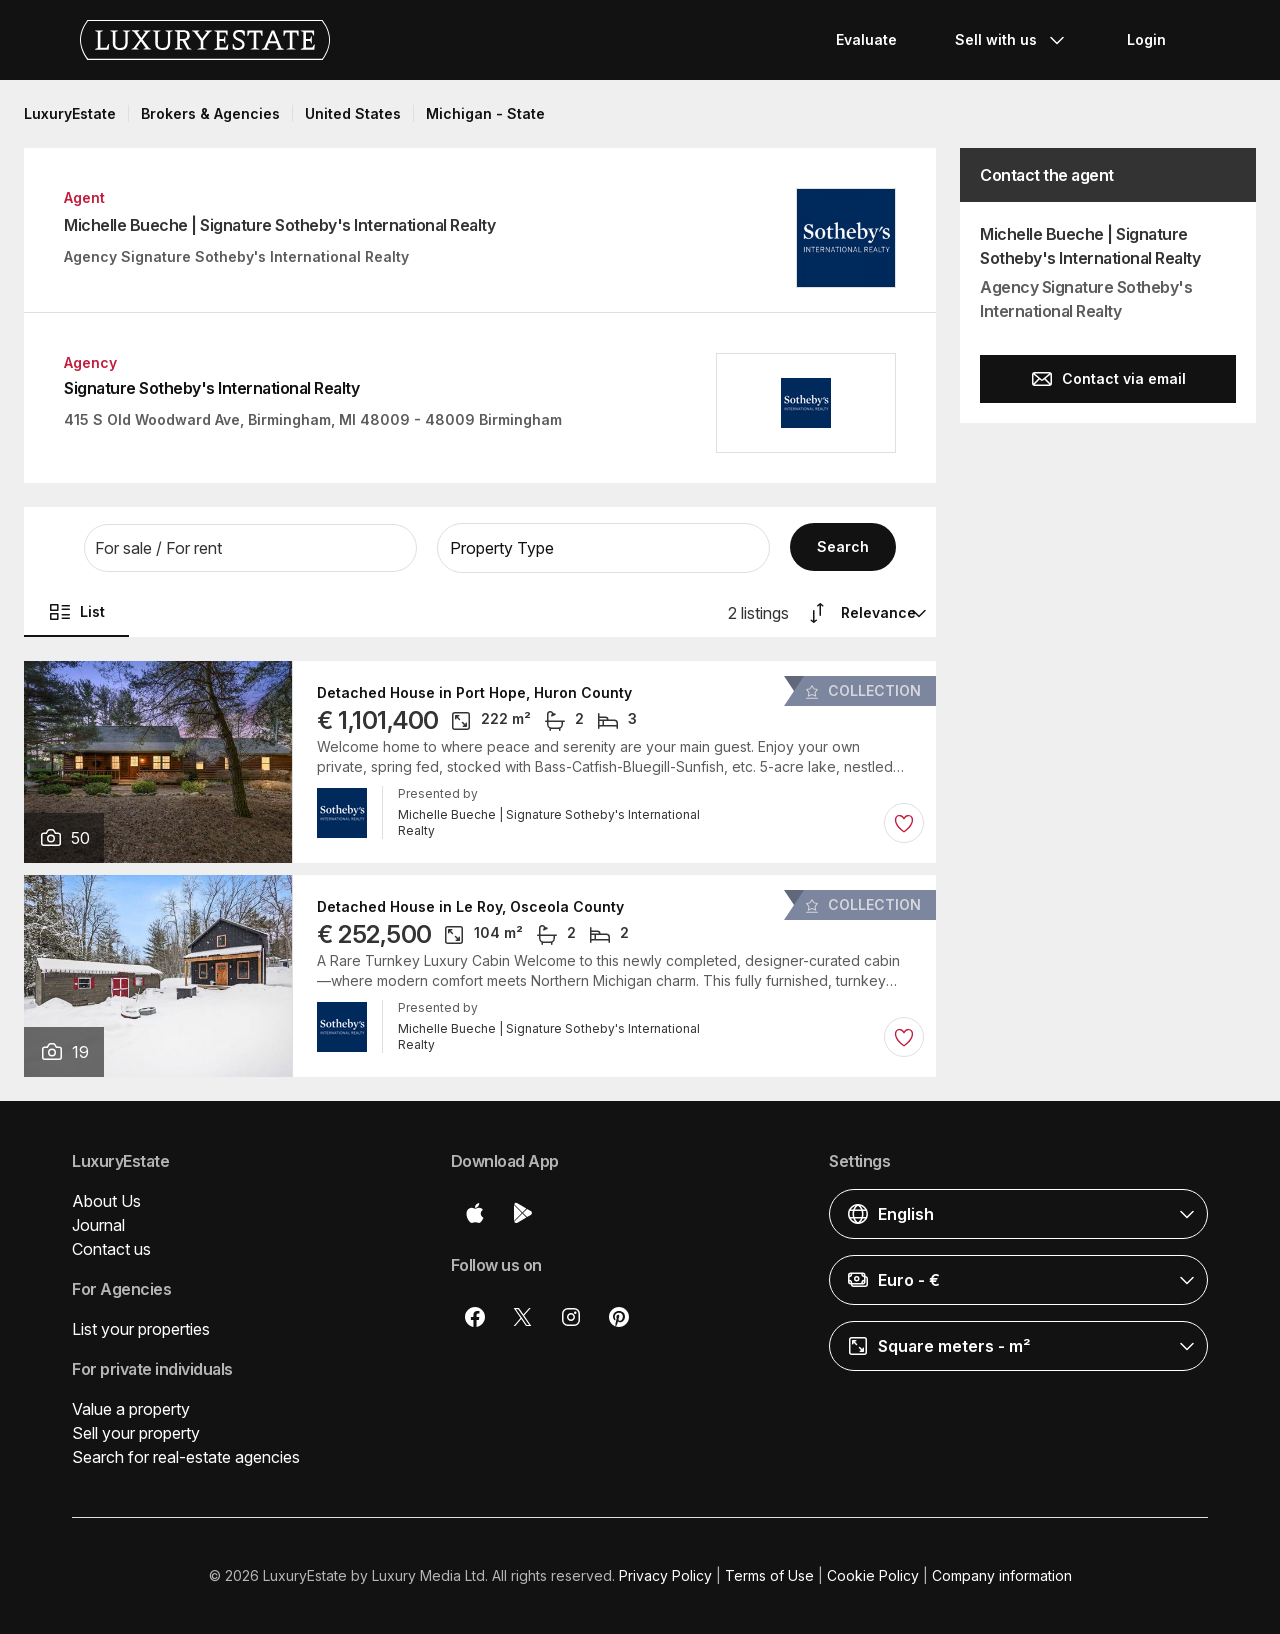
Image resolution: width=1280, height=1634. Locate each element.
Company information (1002, 1575)
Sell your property (136, 1433)
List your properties (141, 1329)
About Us (106, 1201)
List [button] (76, 612)
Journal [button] (98, 1225)
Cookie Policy (873, 1575)
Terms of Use (769, 1575)
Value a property (131, 1409)
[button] (250, 548)
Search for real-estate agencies (186, 1457)
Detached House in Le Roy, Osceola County (470, 907)
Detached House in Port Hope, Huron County (474, 693)
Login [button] (1146, 39)
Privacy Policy (665, 1575)
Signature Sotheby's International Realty (211, 388)
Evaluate (866, 39)
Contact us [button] (111, 1249)
